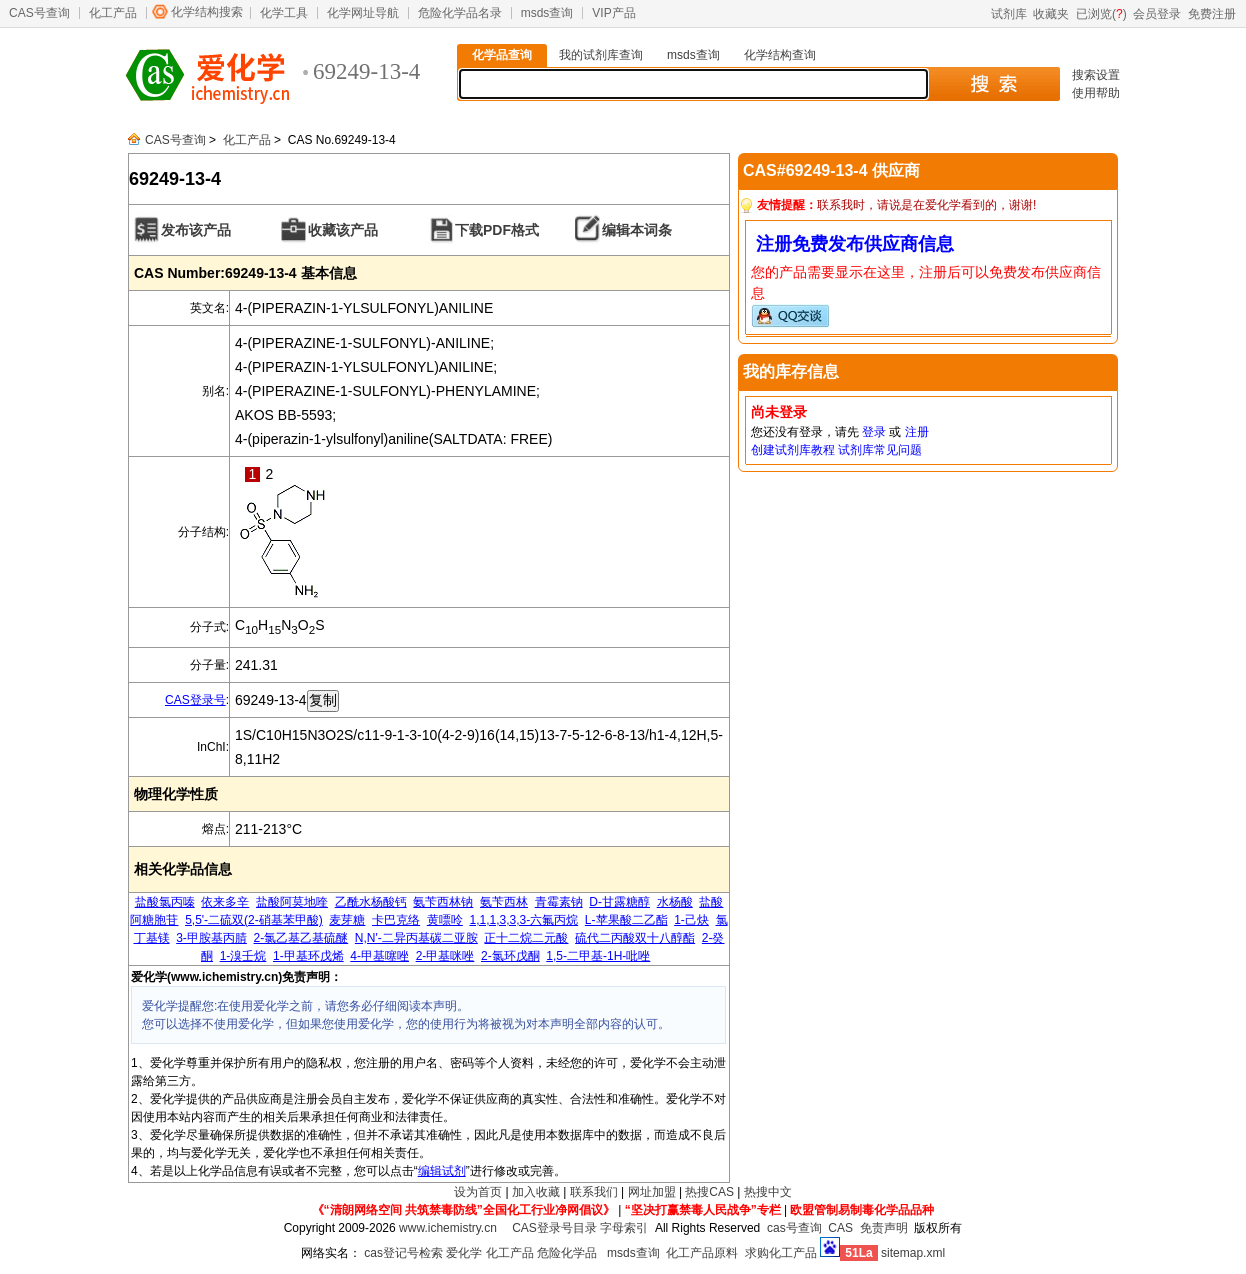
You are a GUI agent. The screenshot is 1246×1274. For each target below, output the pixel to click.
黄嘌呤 (445, 920)
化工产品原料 (702, 1253)
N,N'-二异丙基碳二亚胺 (416, 938)
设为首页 (478, 1192)
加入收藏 (536, 1192)
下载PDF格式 (497, 230)
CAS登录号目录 (554, 1228)
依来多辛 (225, 902)
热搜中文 (768, 1192)
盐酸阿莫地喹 (292, 902)
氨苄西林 (504, 902)
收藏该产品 (343, 230)
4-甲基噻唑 (379, 956)
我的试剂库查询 (601, 55)
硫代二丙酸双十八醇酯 (635, 938)
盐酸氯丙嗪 (165, 902)
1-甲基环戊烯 (308, 956)
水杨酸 (675, 902)
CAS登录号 (195, 700)
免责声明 (884, 1228)
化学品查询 (502, 55)
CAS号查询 (39, 13)
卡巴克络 (396, 920)
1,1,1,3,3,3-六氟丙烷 (523, 920)
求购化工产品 (781, 1253)
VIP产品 (613, 13)
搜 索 (993, 84)
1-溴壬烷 (243, 956)
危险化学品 (567, 1253)
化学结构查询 (780, 55)
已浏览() (1101, 14)
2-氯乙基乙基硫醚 (301, 938)
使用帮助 (1096, 93)
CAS (840, 1228)
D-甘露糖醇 (619, 902)
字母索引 (624, 1228)
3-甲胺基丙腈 (211, 938)
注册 (917, 432)
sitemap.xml (913, 1253)
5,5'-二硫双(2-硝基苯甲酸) (254, 920)
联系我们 (594, 1192)
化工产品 (113, 13)
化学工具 (284, 13)
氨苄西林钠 (443, 902)
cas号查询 (794, 1228)
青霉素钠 (559, 902)
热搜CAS (709, 1192)
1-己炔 (691, 920)
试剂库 (1009, 14)
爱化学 (464, 1253)
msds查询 (547, 13)
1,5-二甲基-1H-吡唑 (598, 956)
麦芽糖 (347, 920)
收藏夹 (1051, 14)
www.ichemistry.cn (448, 1228)
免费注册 (1212, 14)
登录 (874, 432)
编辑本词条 (637, 230)
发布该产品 (196, 230)
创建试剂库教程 (793, 450)
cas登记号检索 (403, 1253)
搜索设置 (1096, 75)
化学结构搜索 (207, 12)
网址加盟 (652, 1192)
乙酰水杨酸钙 (371, 902)
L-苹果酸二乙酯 (626, 920)
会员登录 (1157, 14)
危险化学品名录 (460, 13)
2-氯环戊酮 (510, 956)
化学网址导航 (363, 13)
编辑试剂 (442, 1171)
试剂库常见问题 (880, 450)
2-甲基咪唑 (445, 956)
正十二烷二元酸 (526, 938)
